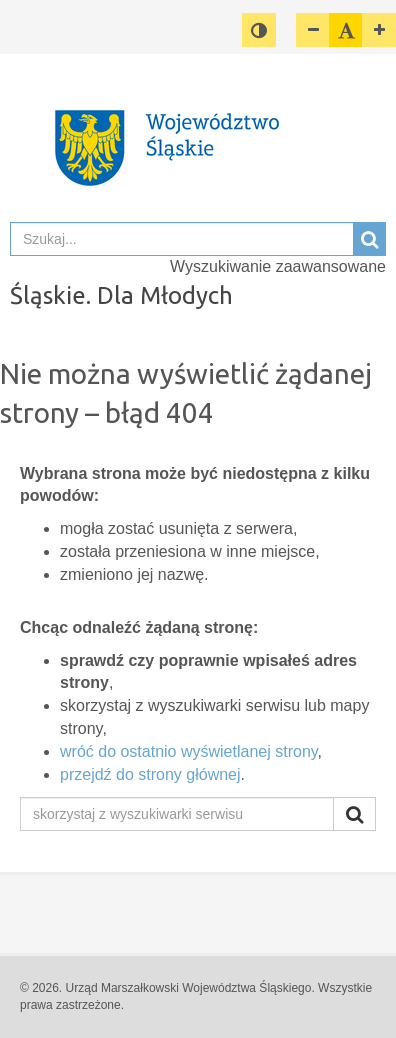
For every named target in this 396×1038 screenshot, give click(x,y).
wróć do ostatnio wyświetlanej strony (189, 751)
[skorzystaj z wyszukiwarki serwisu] (177, 814)
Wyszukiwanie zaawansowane (278, 266)
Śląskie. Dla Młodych (121, 295)
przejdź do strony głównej (150, 774)
